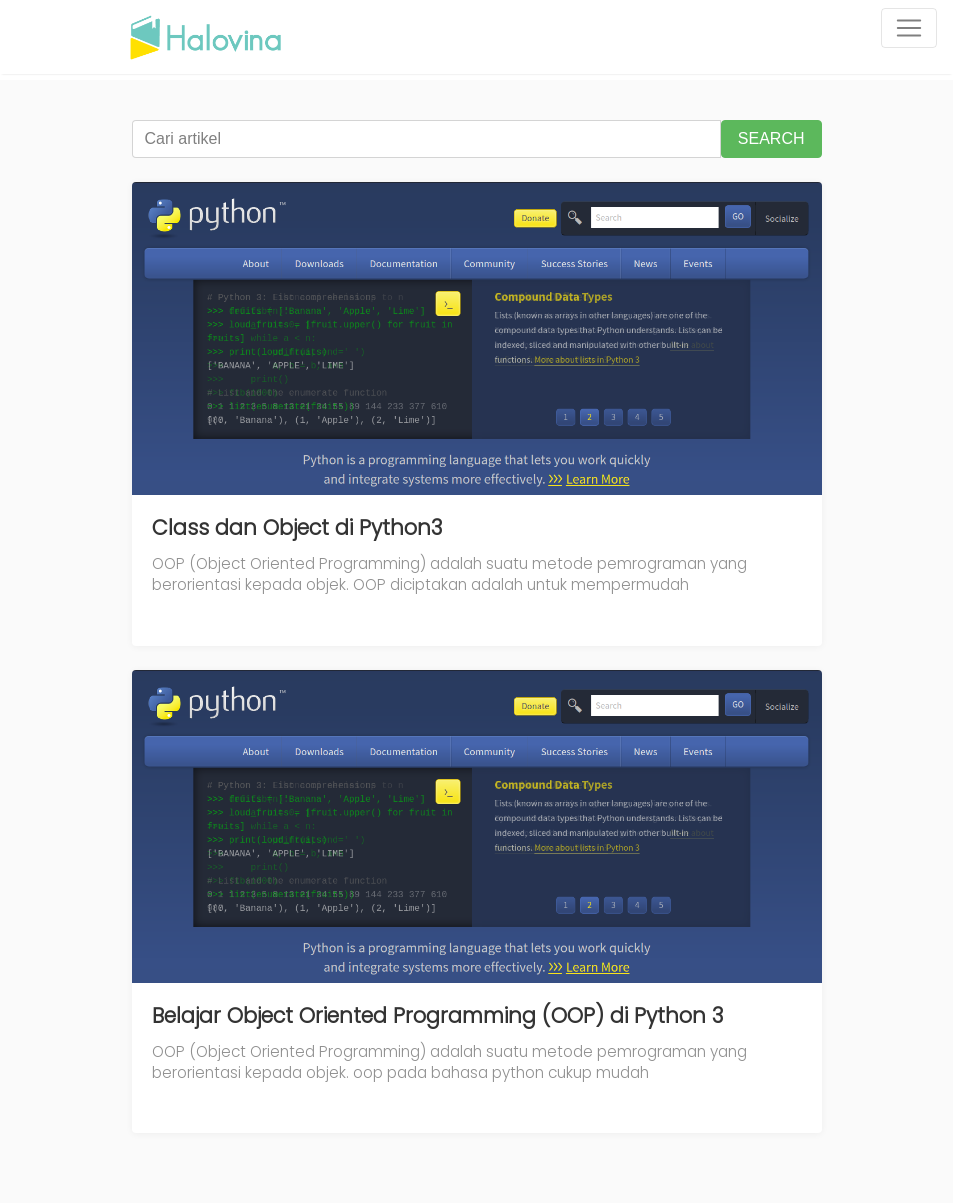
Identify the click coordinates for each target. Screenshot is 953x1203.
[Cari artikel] (426, 139)
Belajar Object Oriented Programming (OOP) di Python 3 (437, 1015)
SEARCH (771, 138)
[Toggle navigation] (909, 28)
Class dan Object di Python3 (297, 527)
